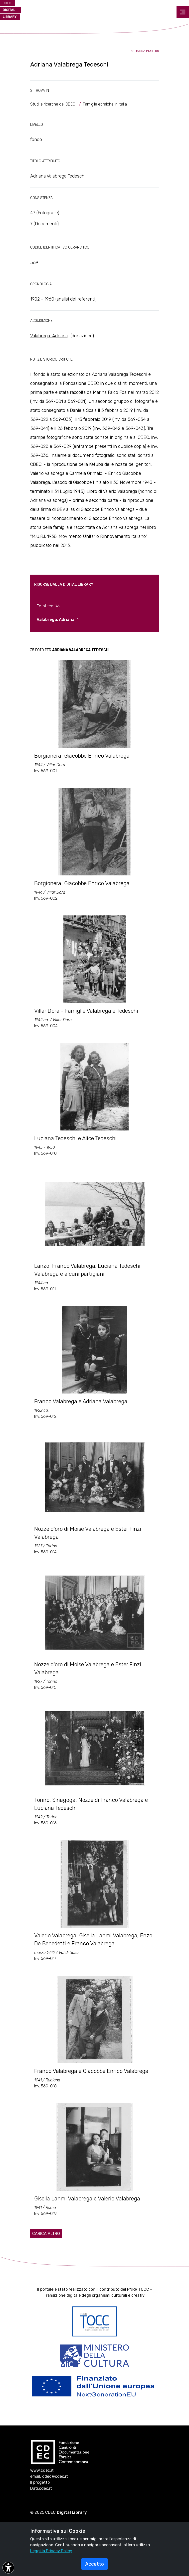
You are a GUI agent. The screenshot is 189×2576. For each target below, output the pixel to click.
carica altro (46, 2233)
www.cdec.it (42, 2470)
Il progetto (40, 2482)
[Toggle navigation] (183, 12)
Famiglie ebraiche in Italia (105, 104)
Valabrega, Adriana (49, 336)
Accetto (94, 2564)
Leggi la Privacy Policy (51, 2550)
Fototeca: (48, 606)
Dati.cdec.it (41, 2488)
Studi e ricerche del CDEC (52, 104)
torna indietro (144, 51)
